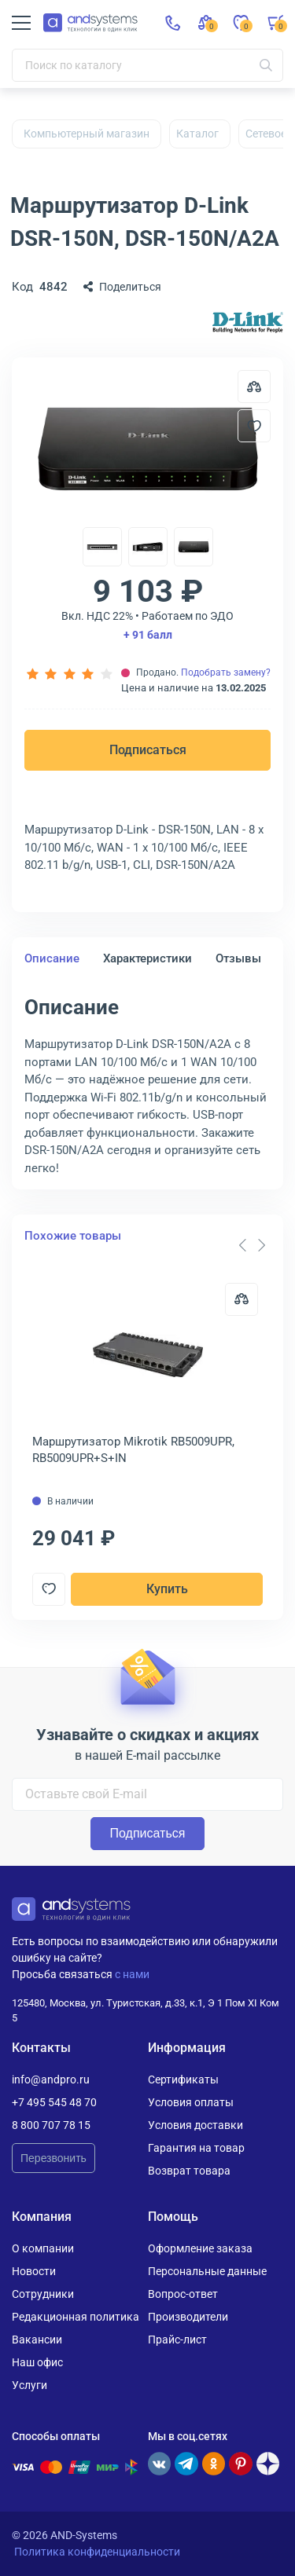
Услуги (29, 2385)
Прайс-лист (177, 2339)
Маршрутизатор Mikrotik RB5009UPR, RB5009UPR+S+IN (133, 1450)
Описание (51, 958)
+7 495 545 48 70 (54, 2102)
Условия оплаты (191, 2102)
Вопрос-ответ (183, 2294)
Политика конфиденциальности (97, 2551)
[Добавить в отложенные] (254, 425)
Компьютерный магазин (86, 133)
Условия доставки (195, 2125)
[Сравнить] (241, 1299)
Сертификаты (183, 2079)
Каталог (197, 133)
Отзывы (238, 958)
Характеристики (147, 958)
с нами (132, 1974)
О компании (43, 2248)
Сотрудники (43, 2294)
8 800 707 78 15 (51, 2125)
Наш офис (37, 2362)
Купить (167, 1588)
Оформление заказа (200, 2248)
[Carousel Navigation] (252, 1245)
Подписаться (147, 749)
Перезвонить (53, 2158)
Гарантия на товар (196, 2148)
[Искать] (265, 65)
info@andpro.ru (51, 2079)
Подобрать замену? (226, 672)
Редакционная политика (75, 2316)
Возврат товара (189, 2170)
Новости (34, 2271)
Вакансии (37, 2339)
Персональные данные (207, 2271)
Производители (188, 2316)
